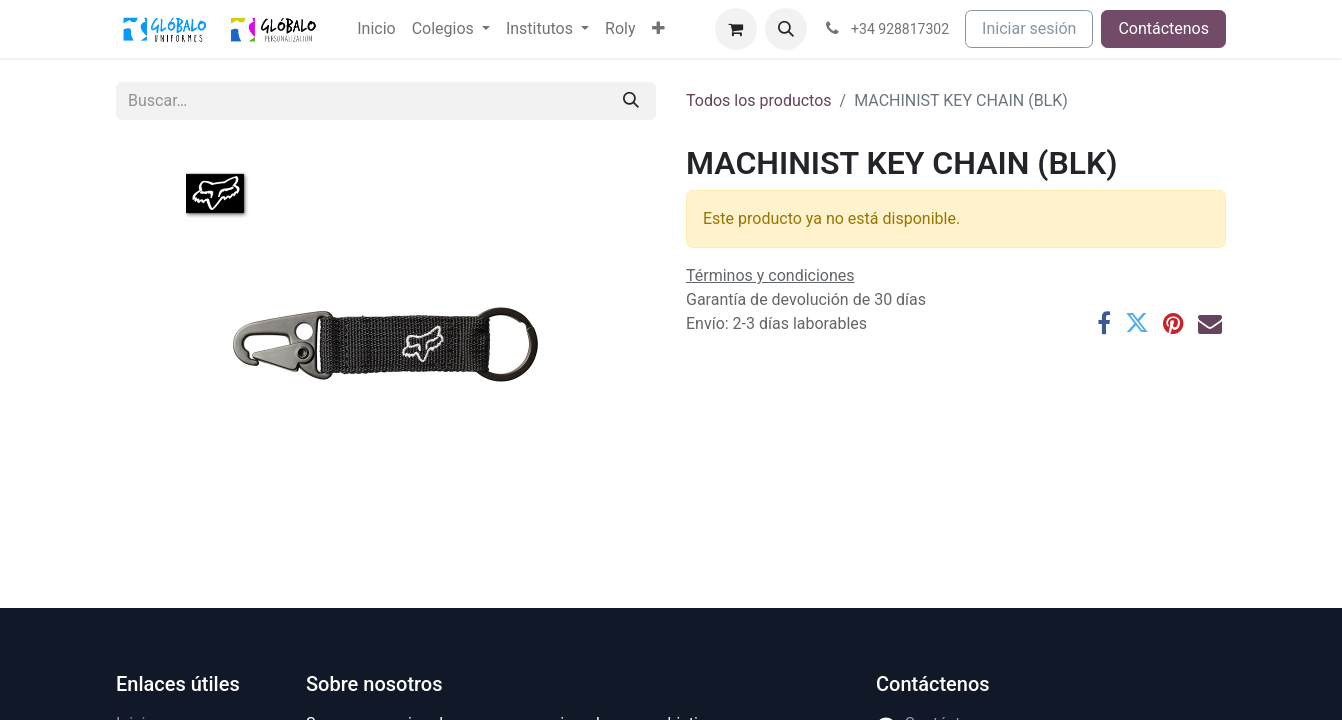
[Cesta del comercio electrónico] (736, 29)
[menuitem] (376, 29)
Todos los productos (759, 100)
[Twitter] (1137, 323)
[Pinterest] (1173, 323)
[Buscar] (631, 101)
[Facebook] (1104, 323)
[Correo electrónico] (1210, 323)
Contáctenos (1163, 28)
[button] (786, 29)
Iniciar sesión (1029, 28)
